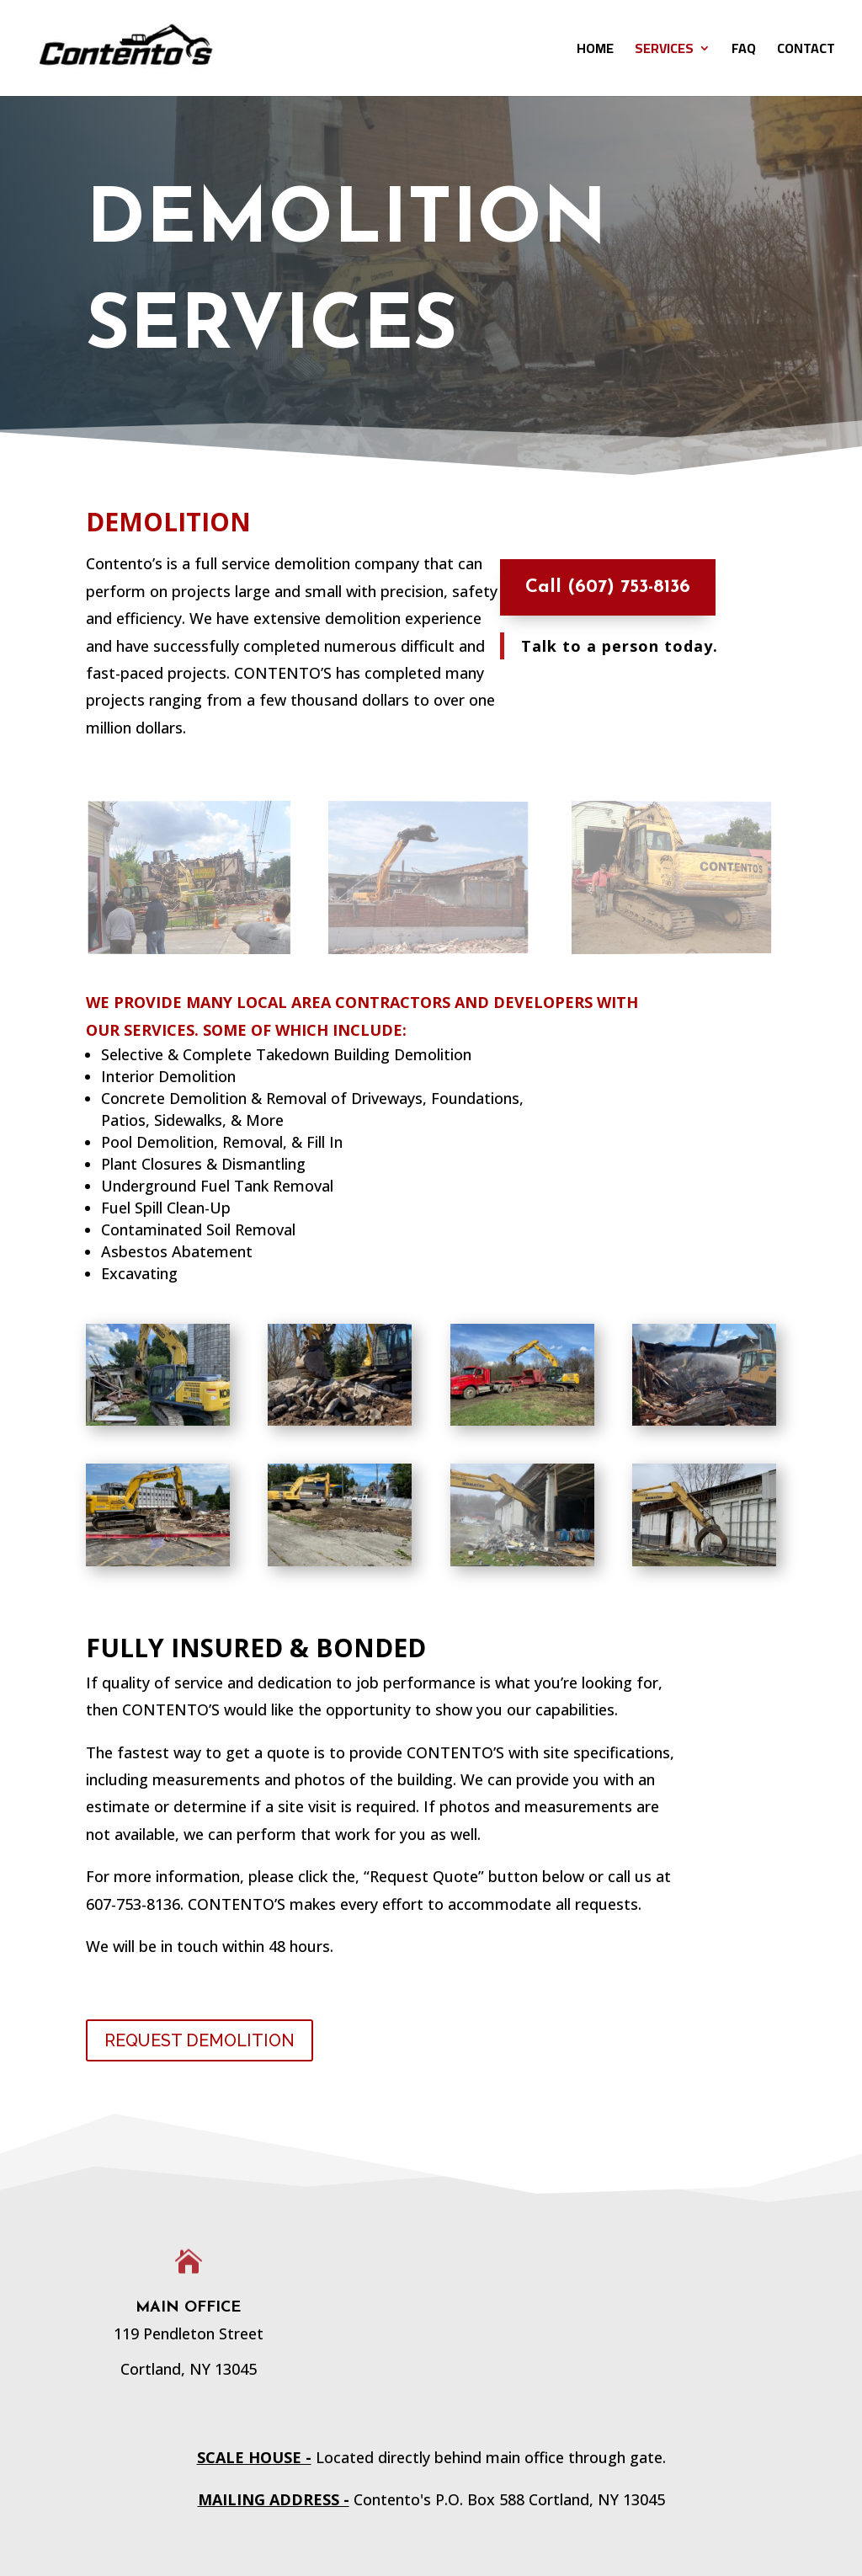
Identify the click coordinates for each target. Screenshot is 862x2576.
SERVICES (664, 51)
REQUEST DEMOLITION (199, 2040)
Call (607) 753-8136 (598, 587)
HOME (595, 51)
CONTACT (806, 51)
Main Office (188, 2308)
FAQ (744, 51)
